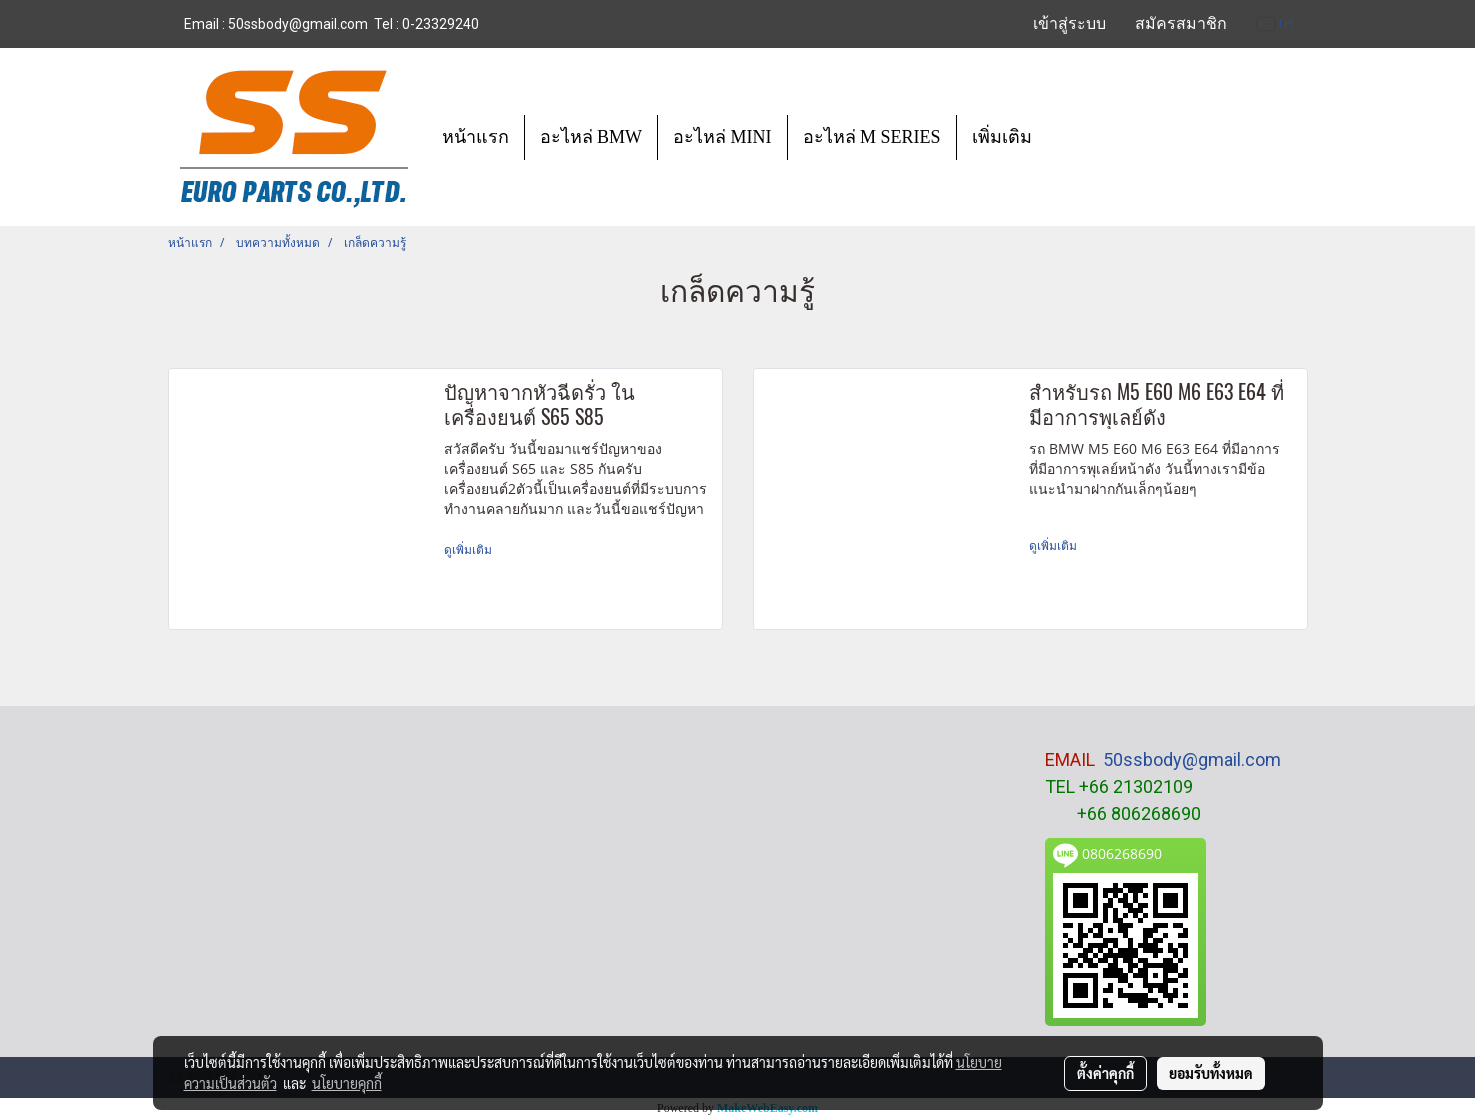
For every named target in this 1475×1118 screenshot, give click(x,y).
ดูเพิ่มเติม (469, 549)
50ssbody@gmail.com (1192, 759)
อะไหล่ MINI (722, 137)
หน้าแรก (475, 137)
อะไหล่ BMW (591, 137)
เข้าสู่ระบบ (1069, 23)
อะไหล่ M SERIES (872, 137)
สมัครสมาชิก (1181, 23)
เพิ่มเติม (1002, 137)
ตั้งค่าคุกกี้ (1105, 1073)
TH (1275, 23)
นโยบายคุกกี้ (347, 1083)
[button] (1065, 137)
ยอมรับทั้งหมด (1211, 1073)
